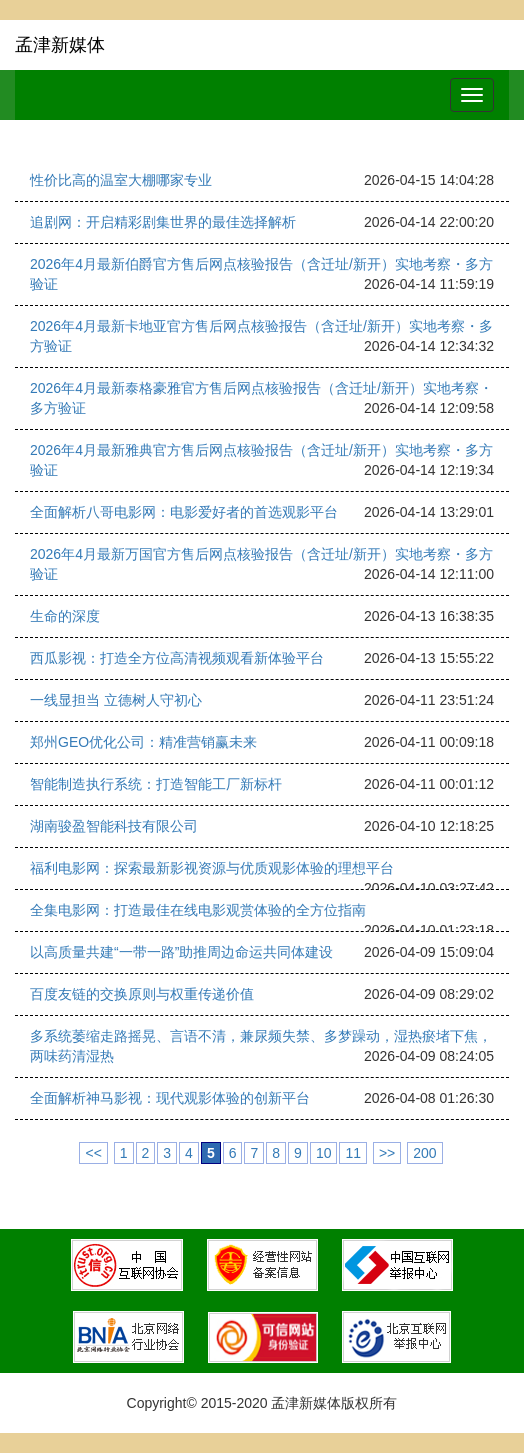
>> (387, 1153)
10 (324, 1153)
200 (424, 1153)
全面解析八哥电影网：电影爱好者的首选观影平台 (184, 512)
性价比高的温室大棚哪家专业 (121, 180)
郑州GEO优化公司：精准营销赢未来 (143, 742)
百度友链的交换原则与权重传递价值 (142, 994)
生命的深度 (65, 616)
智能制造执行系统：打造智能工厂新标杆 (156, 784)
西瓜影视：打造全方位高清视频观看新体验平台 (177, 658)
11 (353, 1153)
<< (93, 1153)
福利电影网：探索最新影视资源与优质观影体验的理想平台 (212, 868)
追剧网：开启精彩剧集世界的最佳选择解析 (163, 222)
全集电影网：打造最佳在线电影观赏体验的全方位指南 (198, 910)
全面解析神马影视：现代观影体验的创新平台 (170, 1098)
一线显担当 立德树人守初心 (116, 700)
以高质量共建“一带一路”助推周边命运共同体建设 (181, 952)
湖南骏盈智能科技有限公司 (114, 826)
